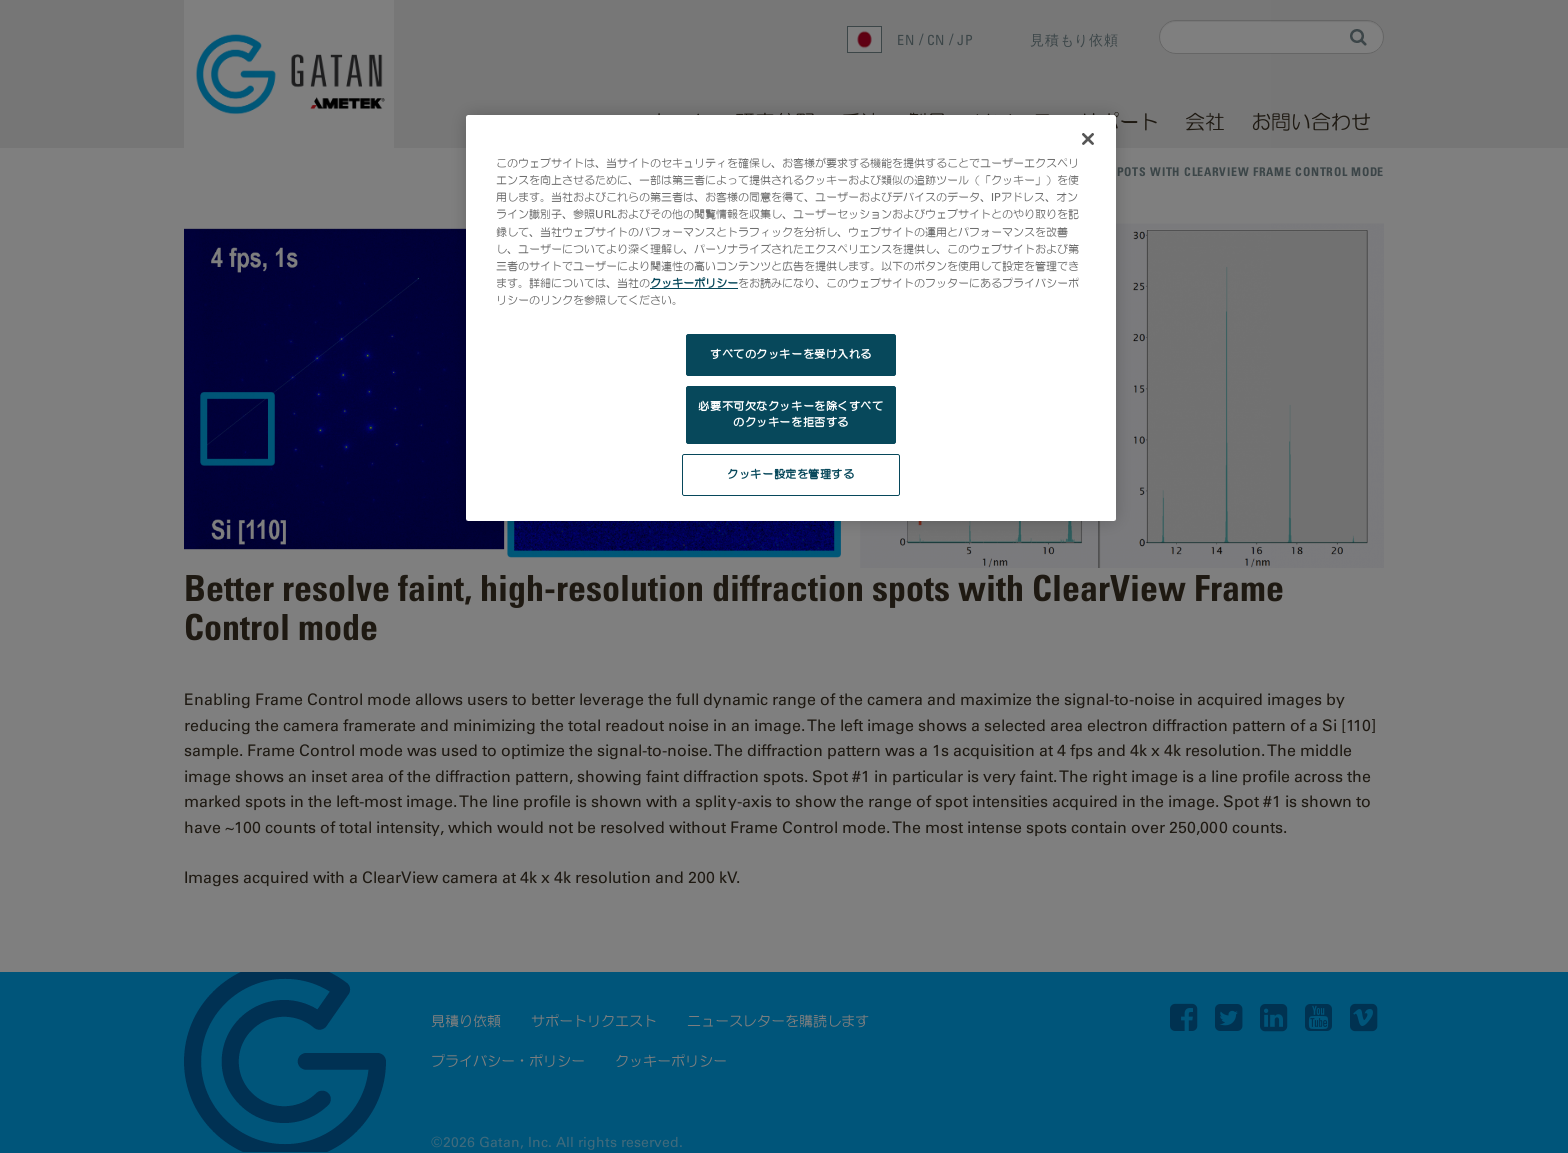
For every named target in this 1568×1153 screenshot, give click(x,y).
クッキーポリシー (694, 283)
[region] (791, 317)
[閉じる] (1088, 139)
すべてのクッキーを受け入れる (791, 354)
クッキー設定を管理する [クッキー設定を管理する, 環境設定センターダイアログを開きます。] (790, 474)
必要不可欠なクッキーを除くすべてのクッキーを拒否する (790, 414)
